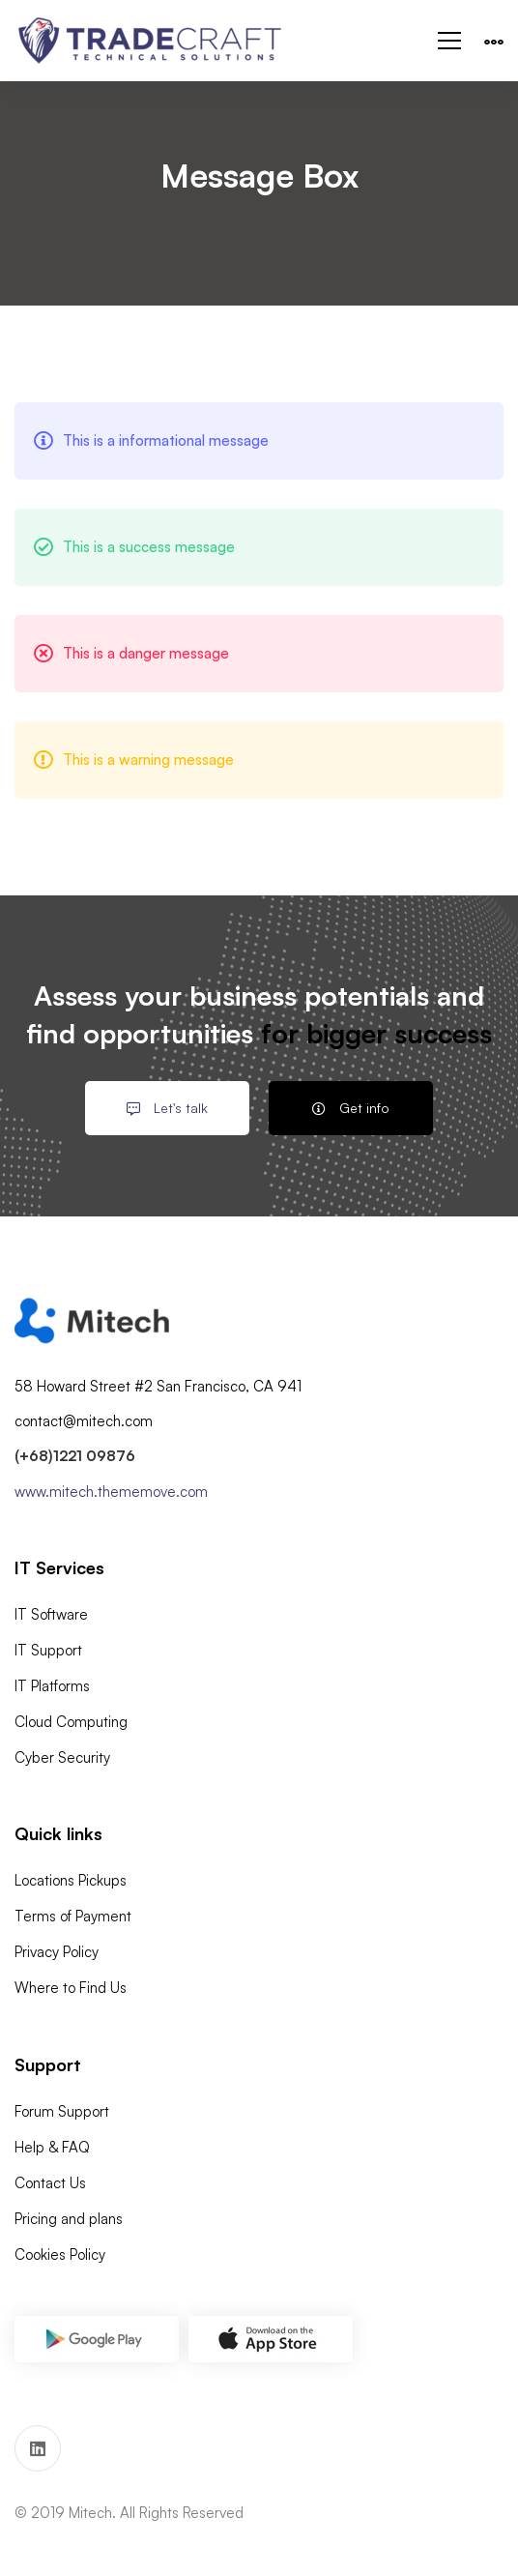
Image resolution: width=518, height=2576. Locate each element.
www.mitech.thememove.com (111, 1491)
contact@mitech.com (83, 1421)
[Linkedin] (37, 2448)
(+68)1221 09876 (74, 1456)
